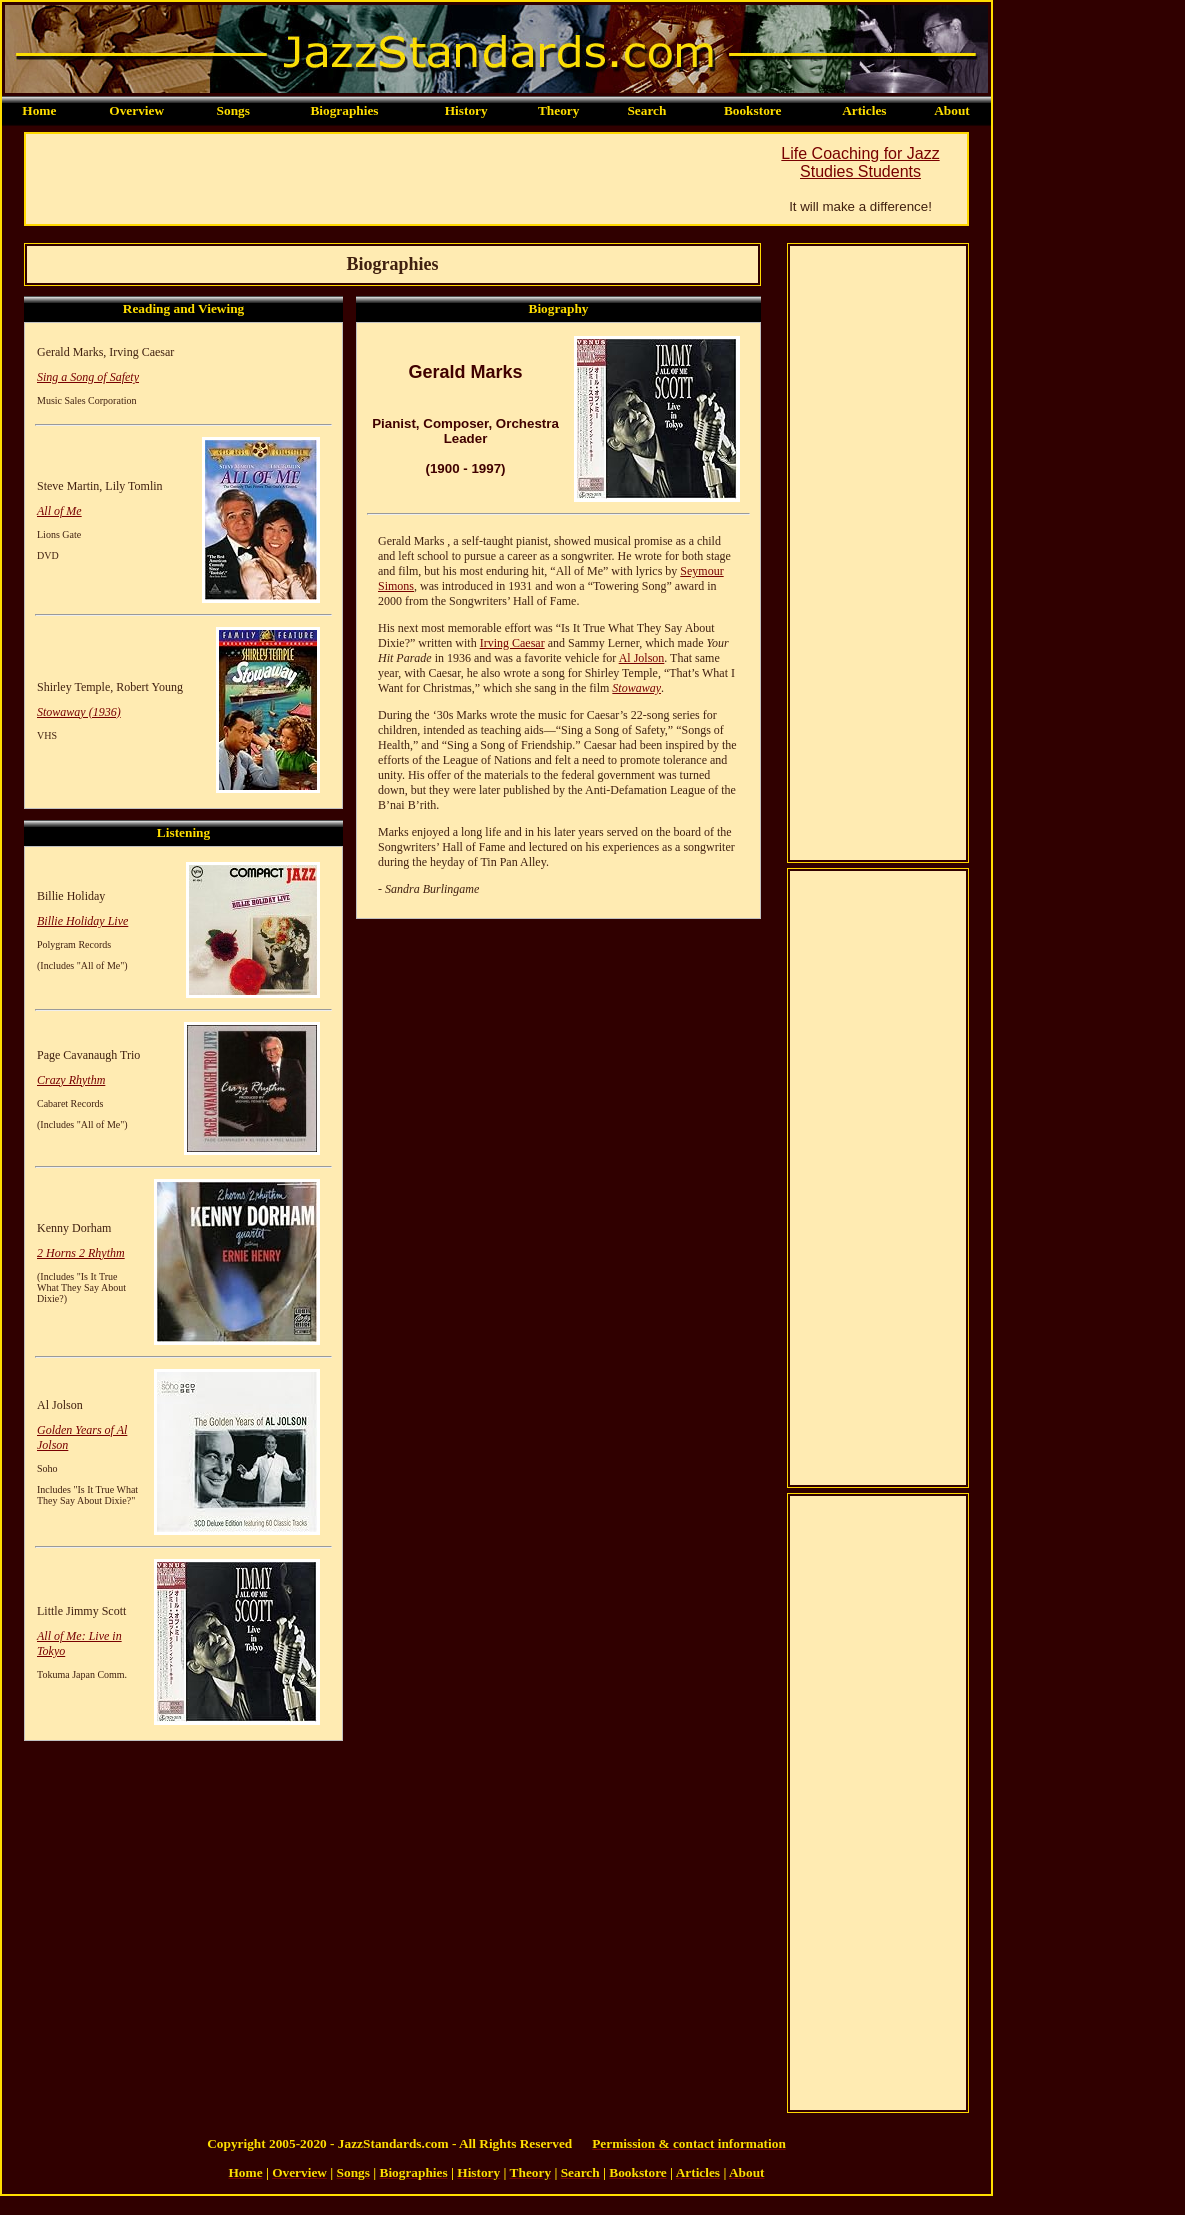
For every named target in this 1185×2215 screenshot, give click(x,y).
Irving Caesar (512, 643)
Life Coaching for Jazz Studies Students (860, 162)
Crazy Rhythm (71, 1080)
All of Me (59, 511)
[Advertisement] (390, 179)
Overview (136, 110)
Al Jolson (642, 658)
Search (646, 110)
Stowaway (636, 688)
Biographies (344, 110)
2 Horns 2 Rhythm (81, 1253)
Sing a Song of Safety (88, 377)
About (952, 110)
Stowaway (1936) (79, 712)
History (466, 110)
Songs (233, 110)
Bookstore (753, 110)
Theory (558, 110)
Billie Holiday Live (82, 921)
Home (39, 110)
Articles (864, 110)
